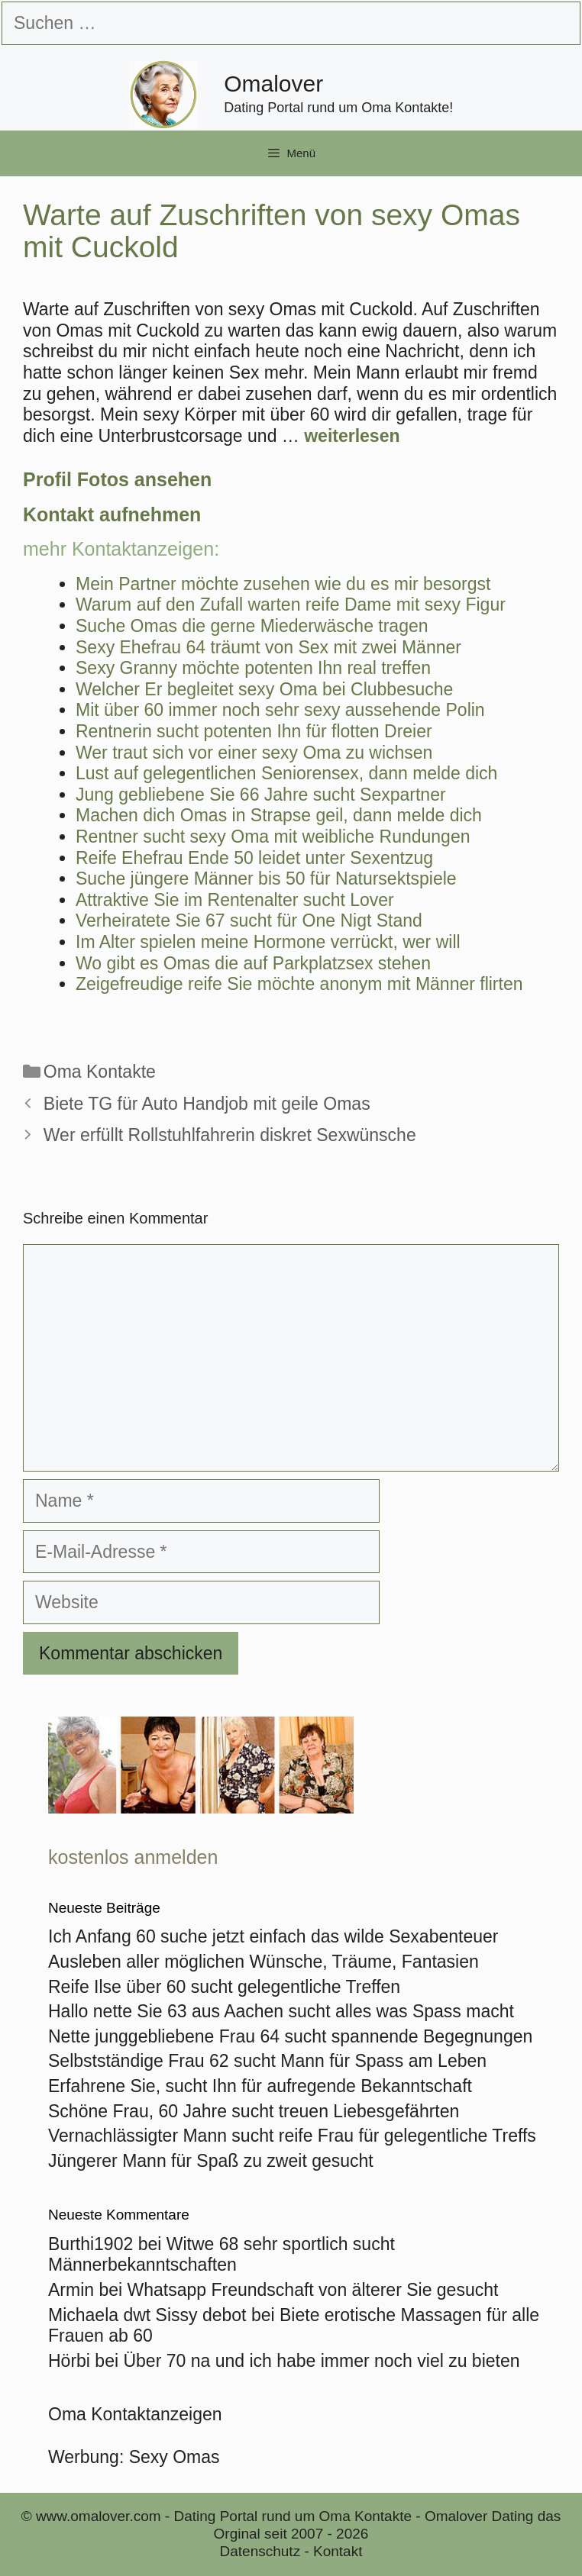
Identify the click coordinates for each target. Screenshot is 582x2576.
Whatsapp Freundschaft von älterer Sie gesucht (313, 2290)
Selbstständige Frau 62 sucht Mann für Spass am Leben (267, 2061)
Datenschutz (260, 2551)
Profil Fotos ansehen (117, 479)
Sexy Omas (174, 2457)
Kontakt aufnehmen (112, 514)
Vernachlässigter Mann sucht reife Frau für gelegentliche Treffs (292, 2136)
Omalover (273, 83)
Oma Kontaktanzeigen (135, 2414)
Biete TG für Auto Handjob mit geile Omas (207, 1104)
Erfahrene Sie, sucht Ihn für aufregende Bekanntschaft (260, 2086)
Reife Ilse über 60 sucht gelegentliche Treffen (224, 1987)
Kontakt (337, 2551)
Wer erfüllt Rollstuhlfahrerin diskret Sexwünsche (230, 1135)
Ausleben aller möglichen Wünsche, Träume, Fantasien (263, 1961)
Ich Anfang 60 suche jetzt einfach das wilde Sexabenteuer (273, 1936)
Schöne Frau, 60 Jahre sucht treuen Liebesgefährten (253, 2111)
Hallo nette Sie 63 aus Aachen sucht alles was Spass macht (281, 2011)
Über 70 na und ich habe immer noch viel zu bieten (321, 2361)
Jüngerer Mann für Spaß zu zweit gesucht (210, 2161)
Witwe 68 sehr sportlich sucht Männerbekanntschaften (221, 2254)
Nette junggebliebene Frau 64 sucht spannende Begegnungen (290, 2036)
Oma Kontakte (100, 1072)
